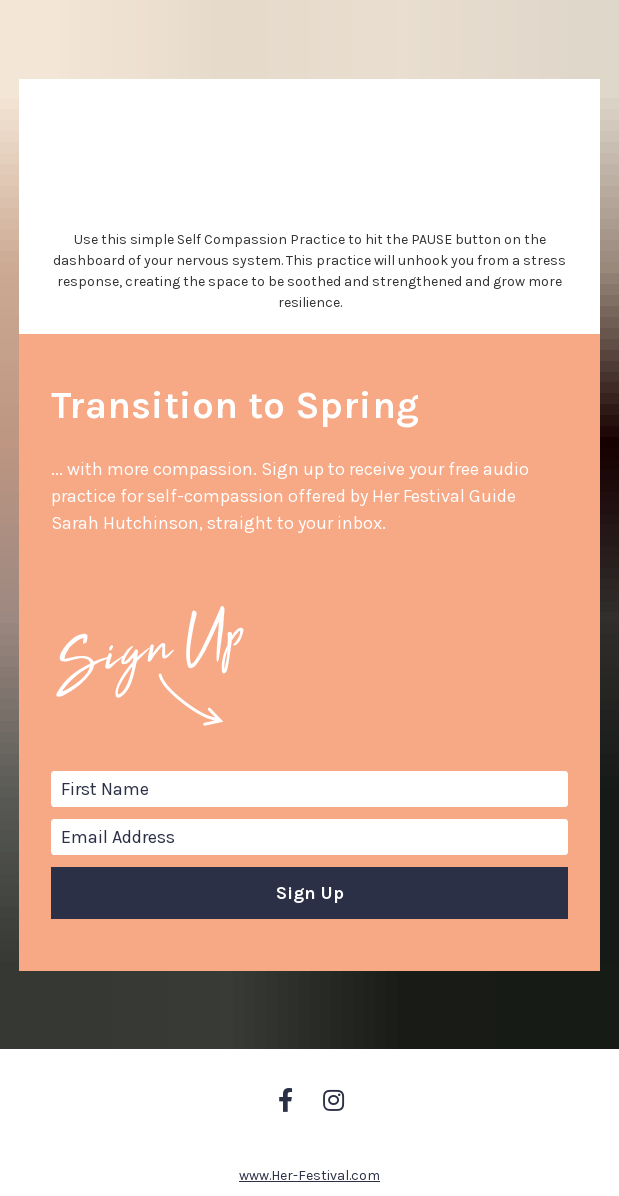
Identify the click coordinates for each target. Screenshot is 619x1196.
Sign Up (310, 851)
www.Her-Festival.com (309, 1092)
